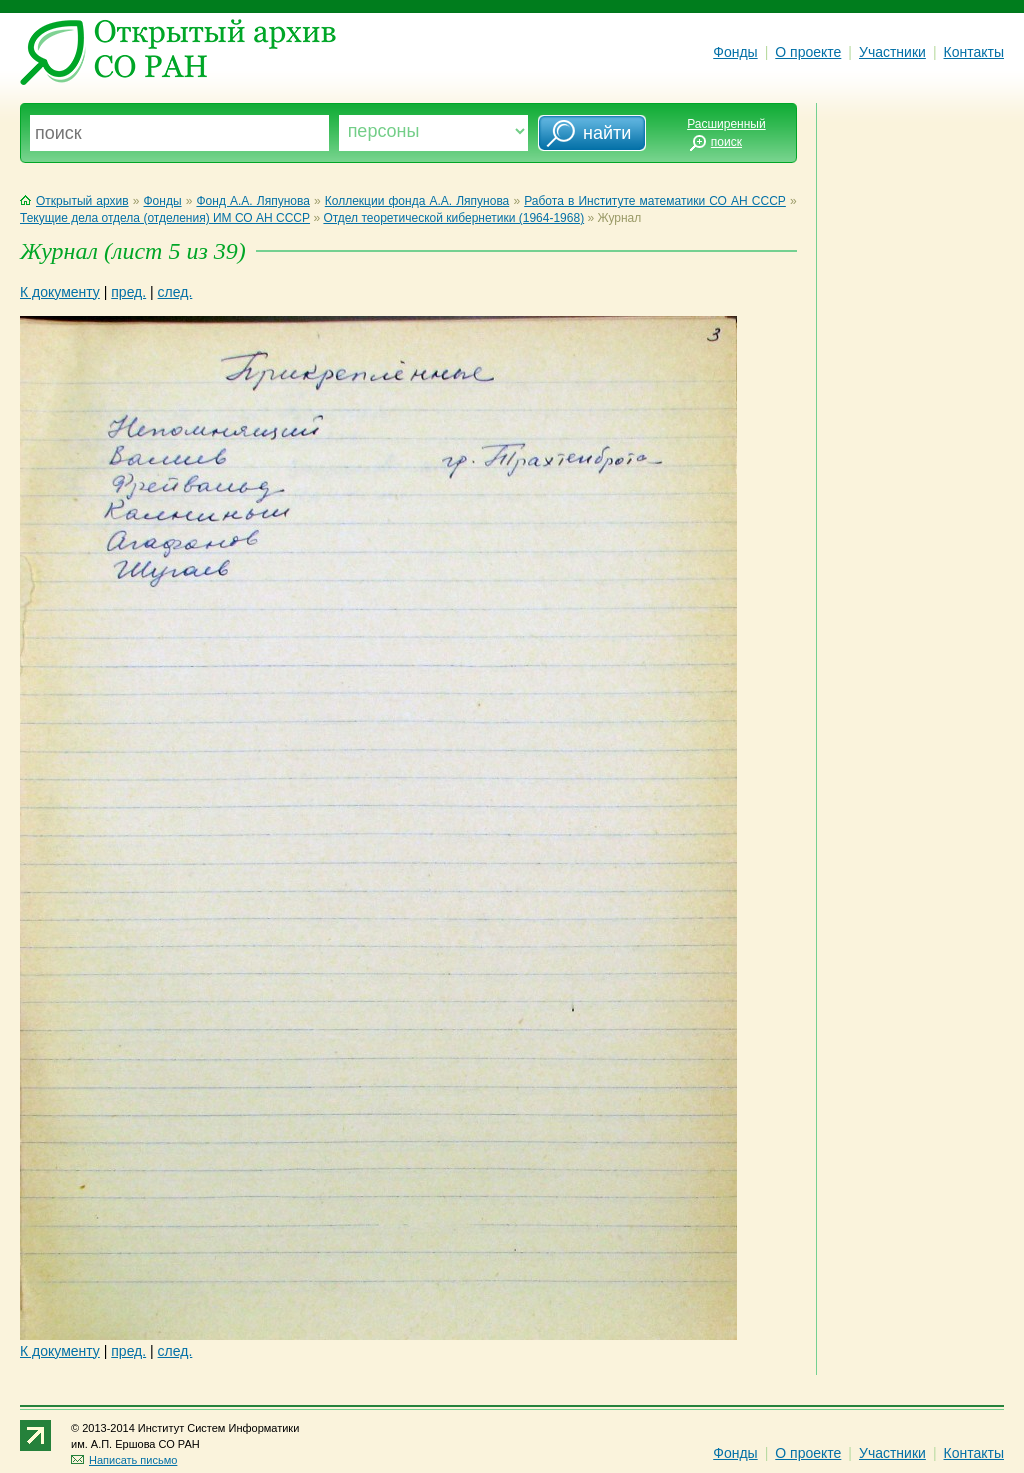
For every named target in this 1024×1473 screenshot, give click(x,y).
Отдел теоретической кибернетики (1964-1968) (453, 218)
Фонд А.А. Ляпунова (252, 201)
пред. (128, 292)
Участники (892, 52)
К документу (60, 292)
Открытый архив (74, 201)
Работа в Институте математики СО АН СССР (655, 201)
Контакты (974, 52)
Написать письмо (124, 1460)
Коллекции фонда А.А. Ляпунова (417, 201)
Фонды (735, 52)
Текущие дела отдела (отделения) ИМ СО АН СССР (165, 218)
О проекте (808, 52)
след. (175, 292)
